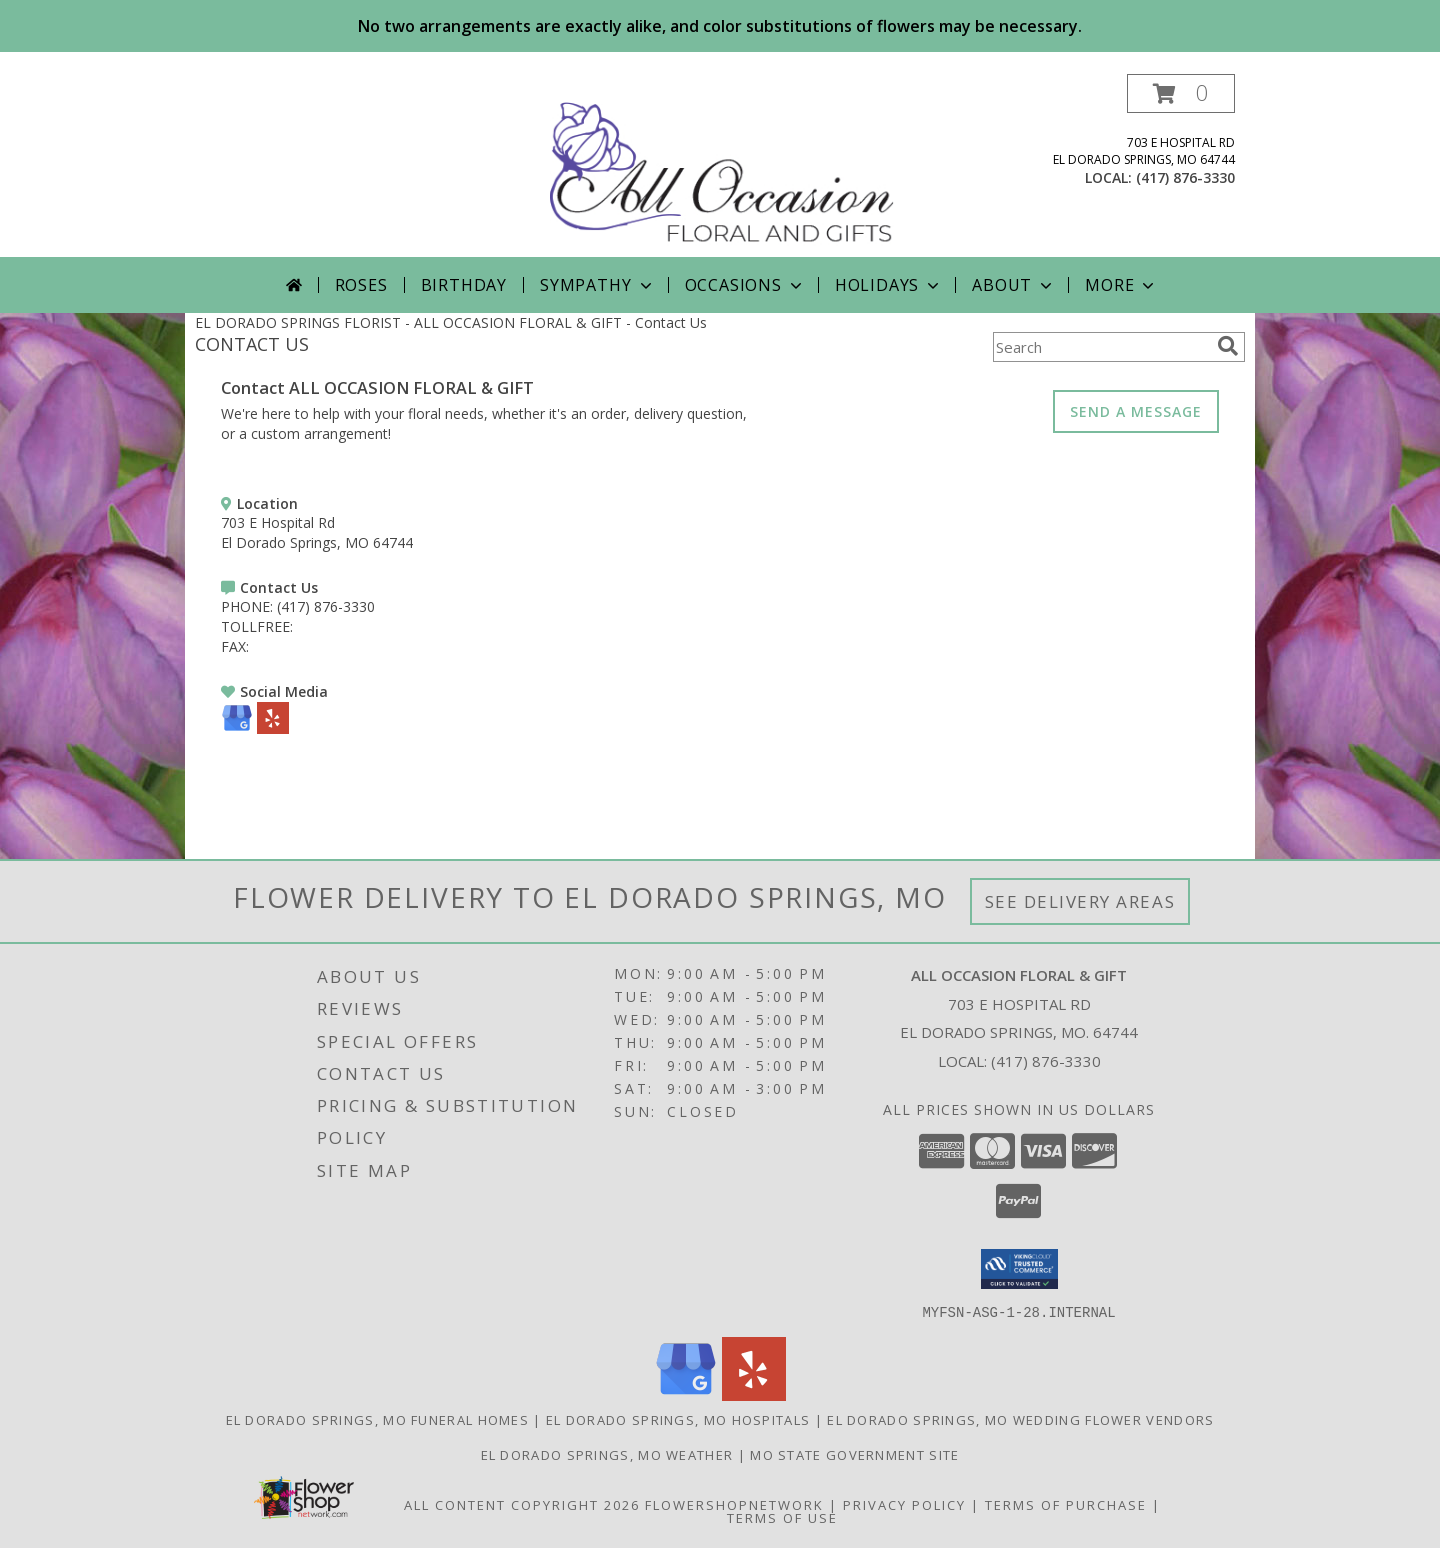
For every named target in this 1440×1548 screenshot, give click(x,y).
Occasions (745, 285)
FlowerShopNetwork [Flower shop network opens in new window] (734, 1504)
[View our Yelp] (273, 728)
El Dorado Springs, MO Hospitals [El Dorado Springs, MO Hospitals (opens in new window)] (678, 1419)
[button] (1181, 93)
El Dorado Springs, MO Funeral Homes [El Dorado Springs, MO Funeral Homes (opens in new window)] (378, 1419)
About (1014, 285)
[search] (1228, 346)
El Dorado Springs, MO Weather (607, 1454)
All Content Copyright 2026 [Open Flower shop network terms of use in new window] (522, 1504)
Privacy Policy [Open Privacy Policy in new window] (904, 1504)
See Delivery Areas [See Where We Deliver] (1080, 901)
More (1121, 285)
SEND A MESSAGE (1136, 411)
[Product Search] (1101, 347)
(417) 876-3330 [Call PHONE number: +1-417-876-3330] (326, 606)
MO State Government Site (854, 1454)
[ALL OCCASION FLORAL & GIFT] (722, 165)
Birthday (464, 285)
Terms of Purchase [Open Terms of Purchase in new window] (1066, 1504)
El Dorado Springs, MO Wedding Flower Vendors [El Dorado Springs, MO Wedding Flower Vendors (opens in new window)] (1020, 1419)
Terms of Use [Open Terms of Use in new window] (782, 1517)
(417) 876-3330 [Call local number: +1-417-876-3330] (1185, 177)
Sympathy (597, 285)
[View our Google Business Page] (237, 728)
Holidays (889, 285)
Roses (361, 285)
